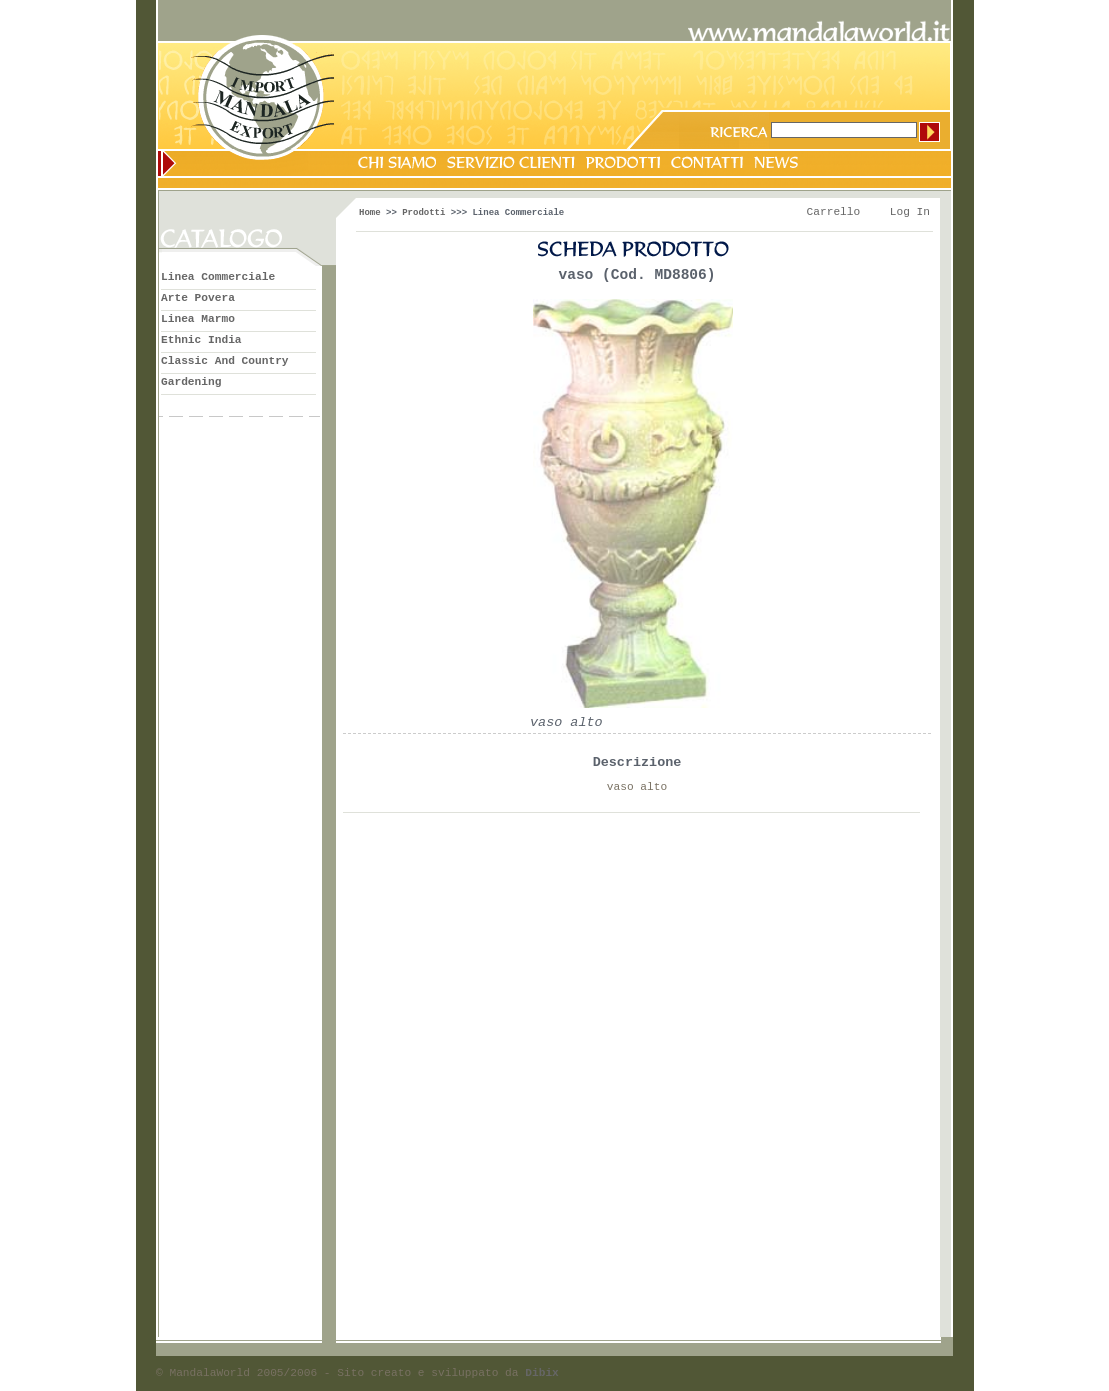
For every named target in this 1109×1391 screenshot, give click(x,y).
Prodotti (423, 213)
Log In (910, 212)
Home (370, 213)
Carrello (834, 212)
